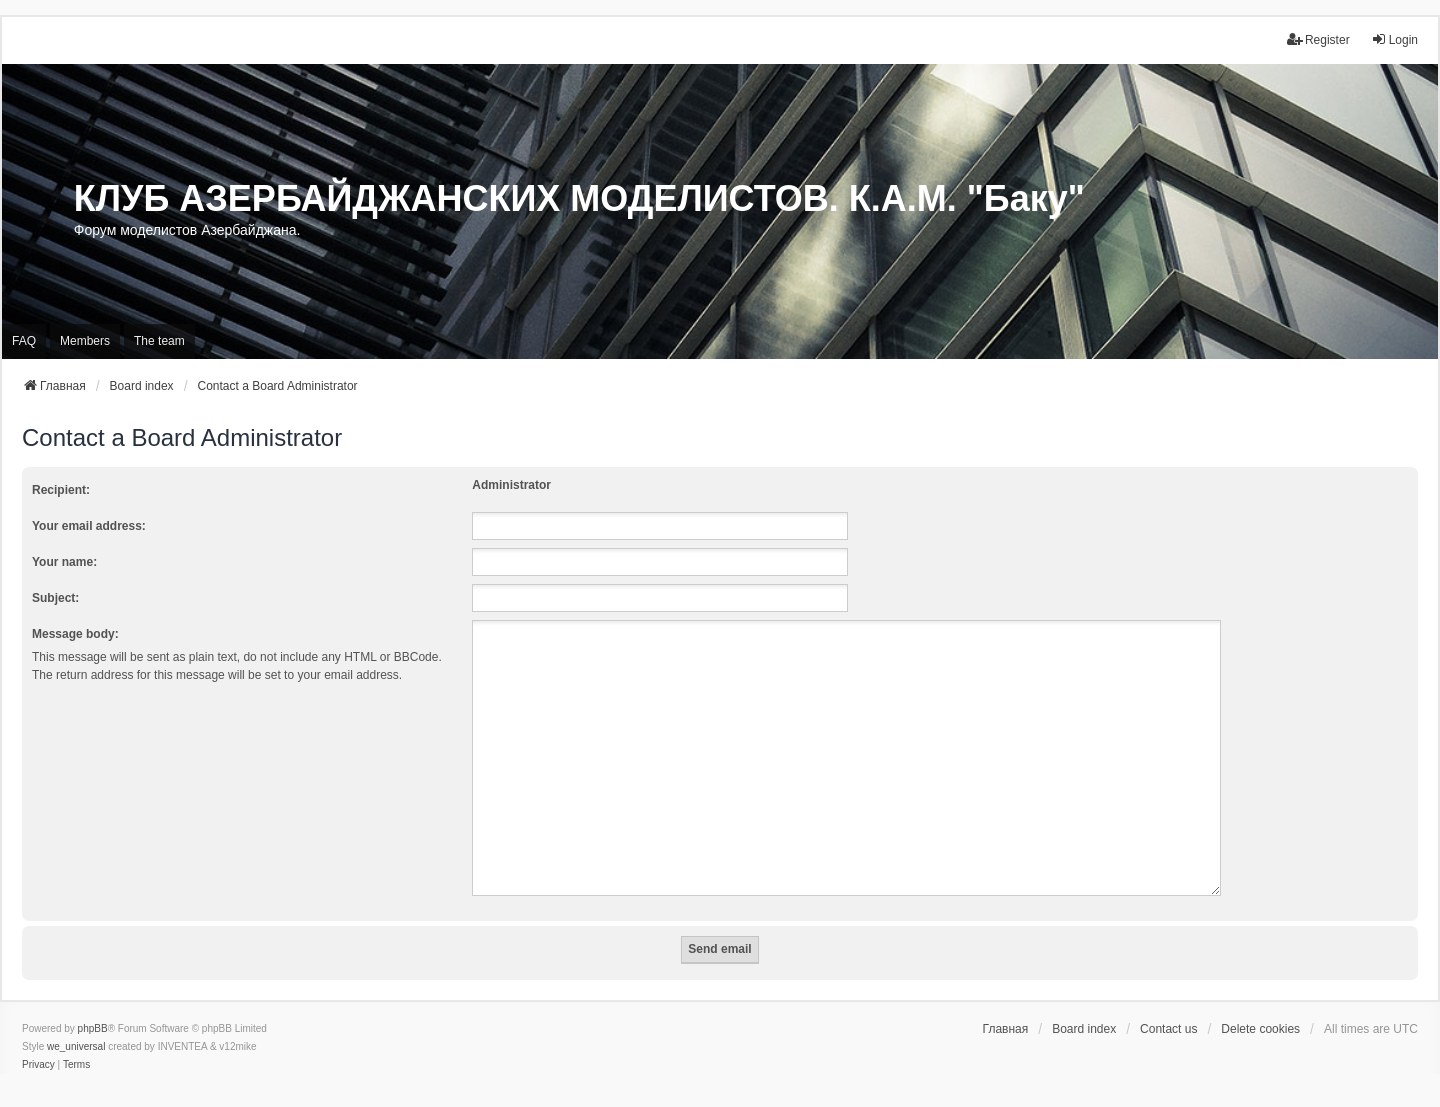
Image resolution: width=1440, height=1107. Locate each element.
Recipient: (61, 490)
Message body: (75, 634)
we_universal (76, 1022)
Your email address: (89, 526)
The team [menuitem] (159, 341)
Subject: (55, 598)
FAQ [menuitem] (24, 341)
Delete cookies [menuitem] (1260, 1005)
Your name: (64, 562)
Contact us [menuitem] (1168, 1005)
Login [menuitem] (1394, 39)
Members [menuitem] (85, 341)
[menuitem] (38, 1041)
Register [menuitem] (1318, 39)
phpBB (93, 1004)
